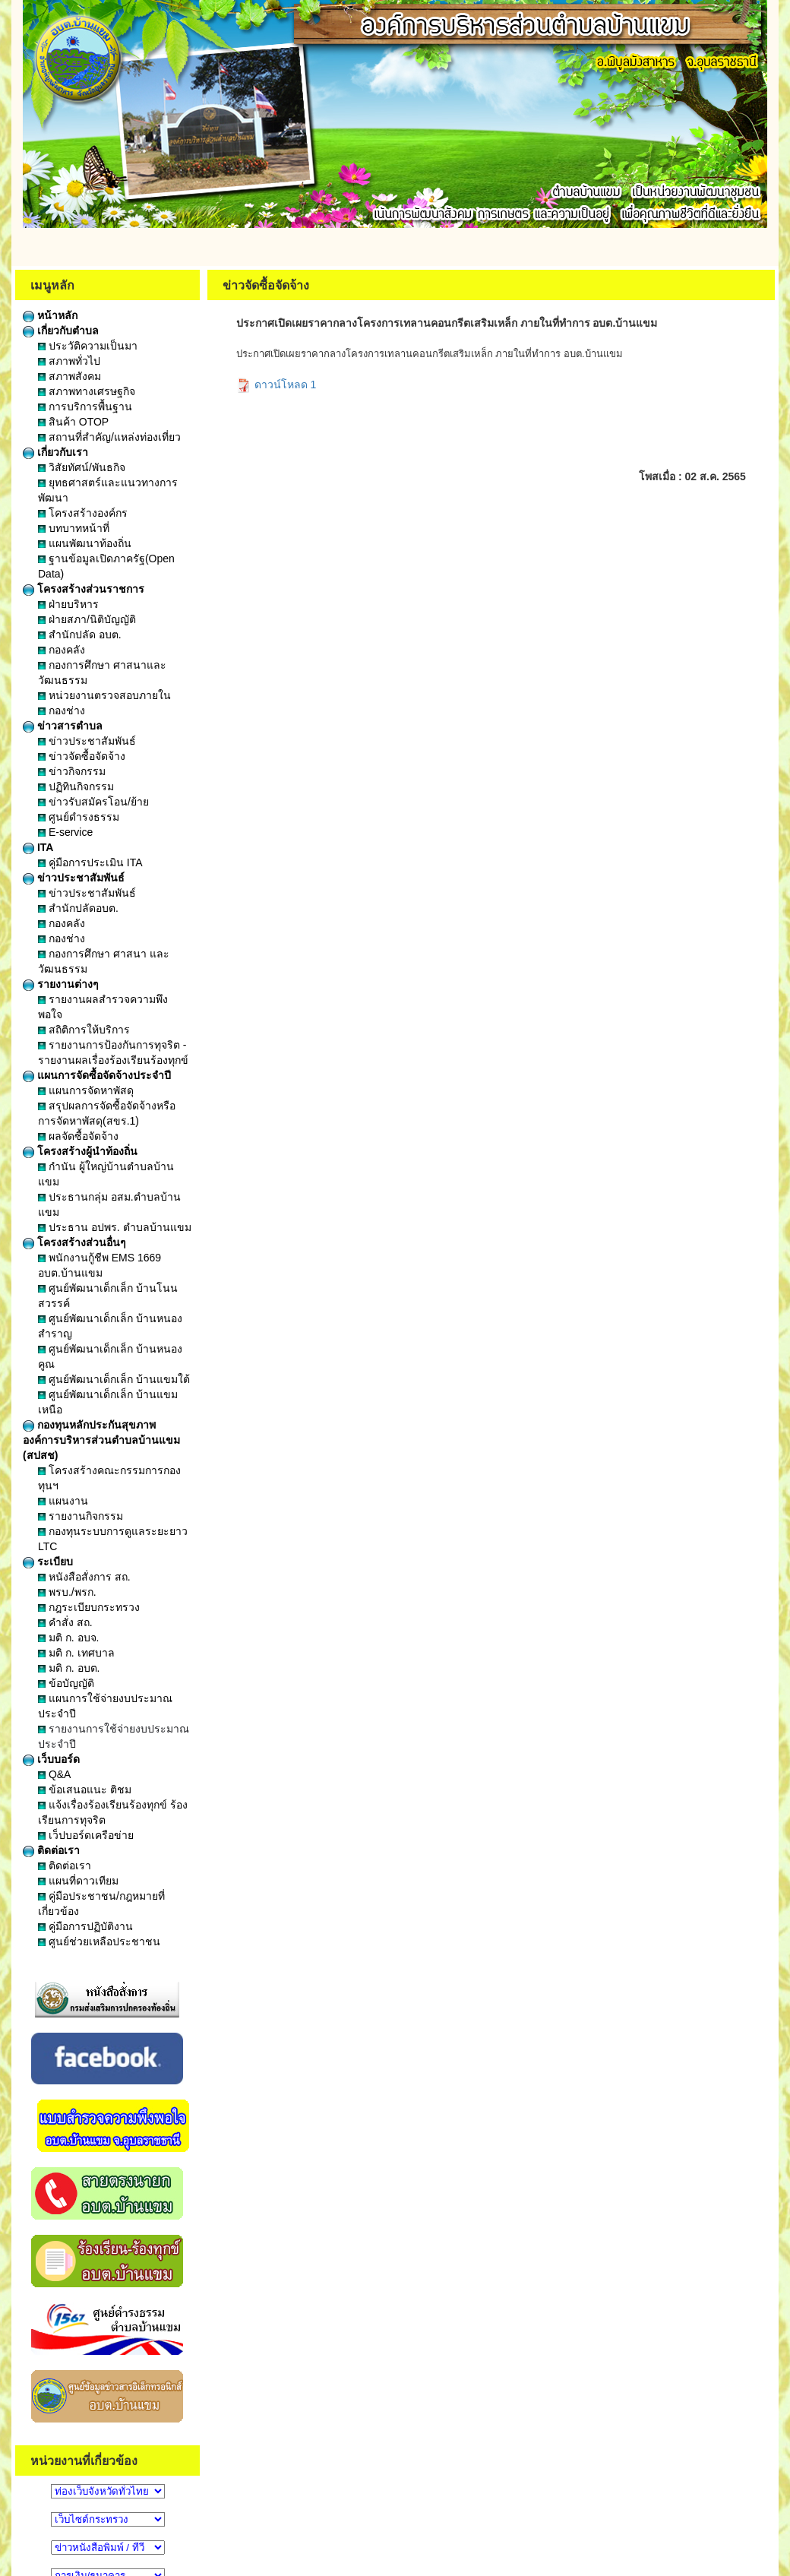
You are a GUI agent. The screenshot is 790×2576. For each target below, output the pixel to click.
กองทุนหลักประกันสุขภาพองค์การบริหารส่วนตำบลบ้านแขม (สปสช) (101, 1440)
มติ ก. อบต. (69, 1668)
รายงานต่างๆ (61, 984)
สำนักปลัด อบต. (80, 634)
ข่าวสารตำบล (63, 726)
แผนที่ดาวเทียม (78, 1881)
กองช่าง (61, 710)
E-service (65, 832)
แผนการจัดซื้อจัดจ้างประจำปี (97, 1075)
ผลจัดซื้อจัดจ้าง (78, 1136)
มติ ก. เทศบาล (76, 1653)
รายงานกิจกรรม (80, 1516)
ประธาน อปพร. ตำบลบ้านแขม (114, 1227)
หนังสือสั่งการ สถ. (84, 1577)
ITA (38, 847)
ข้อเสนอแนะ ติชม (84, 1789)
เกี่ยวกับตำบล (61, 330)
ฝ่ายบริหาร (68, 604)
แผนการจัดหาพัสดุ (86, 1090)
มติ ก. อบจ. (68, 1637)
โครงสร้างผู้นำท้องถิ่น (80, 1151)
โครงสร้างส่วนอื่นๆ (74, 1242)
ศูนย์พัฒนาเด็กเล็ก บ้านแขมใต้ (114, 1379)
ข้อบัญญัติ (66, 1683)
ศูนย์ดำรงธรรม (78, 817)
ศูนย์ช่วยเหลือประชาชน (99, 1941)
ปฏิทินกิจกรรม (76, 786)
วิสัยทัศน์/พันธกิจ (81, 467)
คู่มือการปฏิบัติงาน (85, 1926)
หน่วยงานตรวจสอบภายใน (104, 695)
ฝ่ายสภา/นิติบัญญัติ (87, 619)
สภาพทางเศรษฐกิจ (86, 391)
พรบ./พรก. (67, 1592)
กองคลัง (61, 650)
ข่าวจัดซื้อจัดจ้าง (81, 756)
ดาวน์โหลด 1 (276, 384)
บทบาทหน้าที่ (73, 528)
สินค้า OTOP (73, 422)
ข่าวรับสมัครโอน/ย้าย (93, 802)
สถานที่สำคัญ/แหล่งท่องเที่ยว (109, 437)
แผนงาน (63, 1501)
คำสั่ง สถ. (65, 1622)
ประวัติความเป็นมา (87, 346)
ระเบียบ (48, 1561)
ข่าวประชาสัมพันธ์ (87, 741)
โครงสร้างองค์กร (83, 513)
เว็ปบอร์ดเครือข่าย (86, 1835)
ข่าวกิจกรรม (72, 771)
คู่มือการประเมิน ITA (90, 862)
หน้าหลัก (50, 315)
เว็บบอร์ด (51, 1759)
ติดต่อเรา (51, 1850)
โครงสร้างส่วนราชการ (83, 589)
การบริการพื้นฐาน (85, 406)
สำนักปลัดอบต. (78, 908)
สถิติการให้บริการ (84, 1030)
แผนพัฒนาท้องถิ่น (84, 543)
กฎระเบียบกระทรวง (89, 1607)
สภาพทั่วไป (69, 361)
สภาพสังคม (69, 376)
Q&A (54, 1774)
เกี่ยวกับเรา (55, 452)
